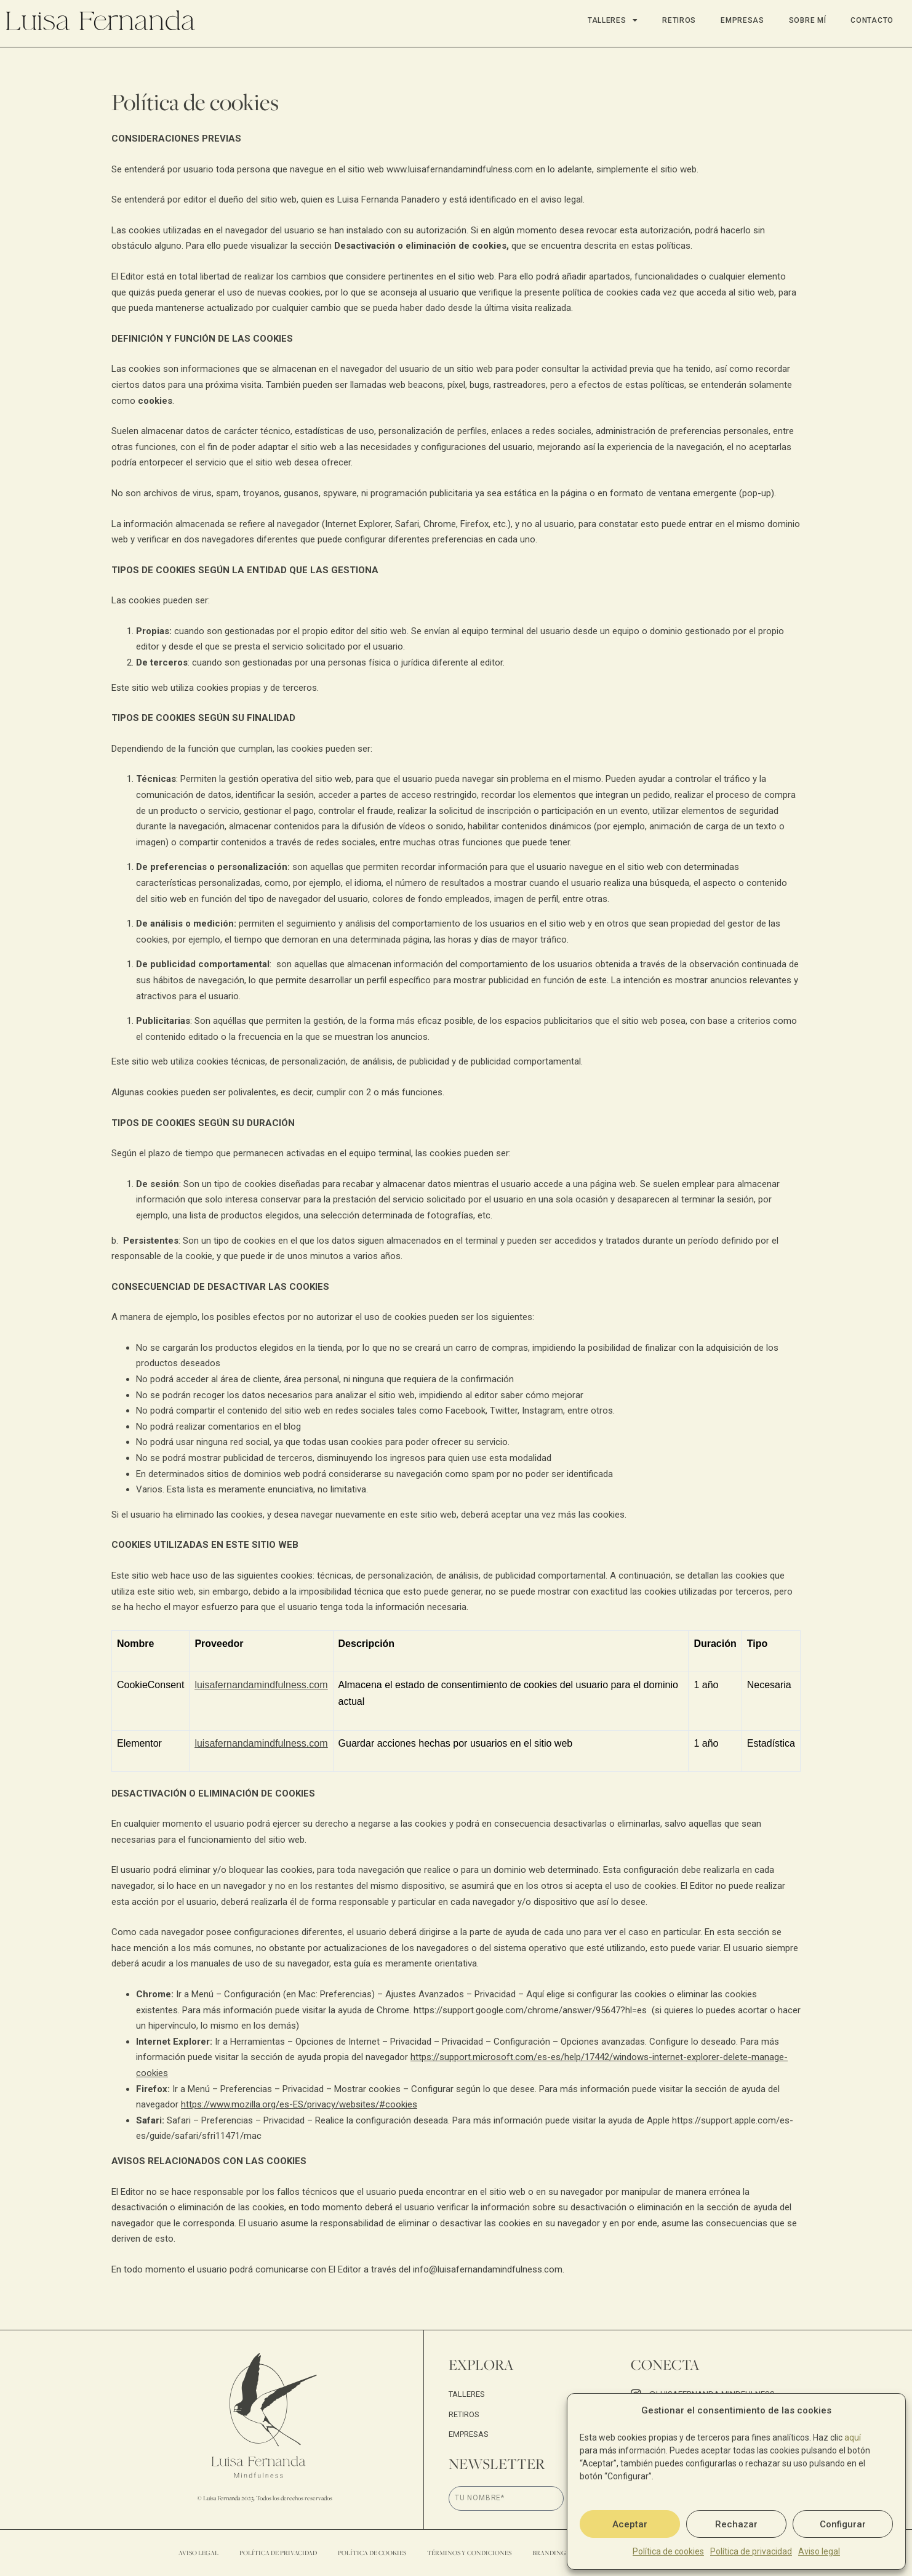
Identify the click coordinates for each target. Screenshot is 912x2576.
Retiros (679, 20)
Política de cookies (668, 2551)
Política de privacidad (751, 2551)
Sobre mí (807, 20)
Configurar (843, 2524)
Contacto (872, 20)
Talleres (613, 20)
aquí (852, 2437)
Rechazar (736, 2524)
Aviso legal (819, 2551)
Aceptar (629, 2524)
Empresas (742, 20)
